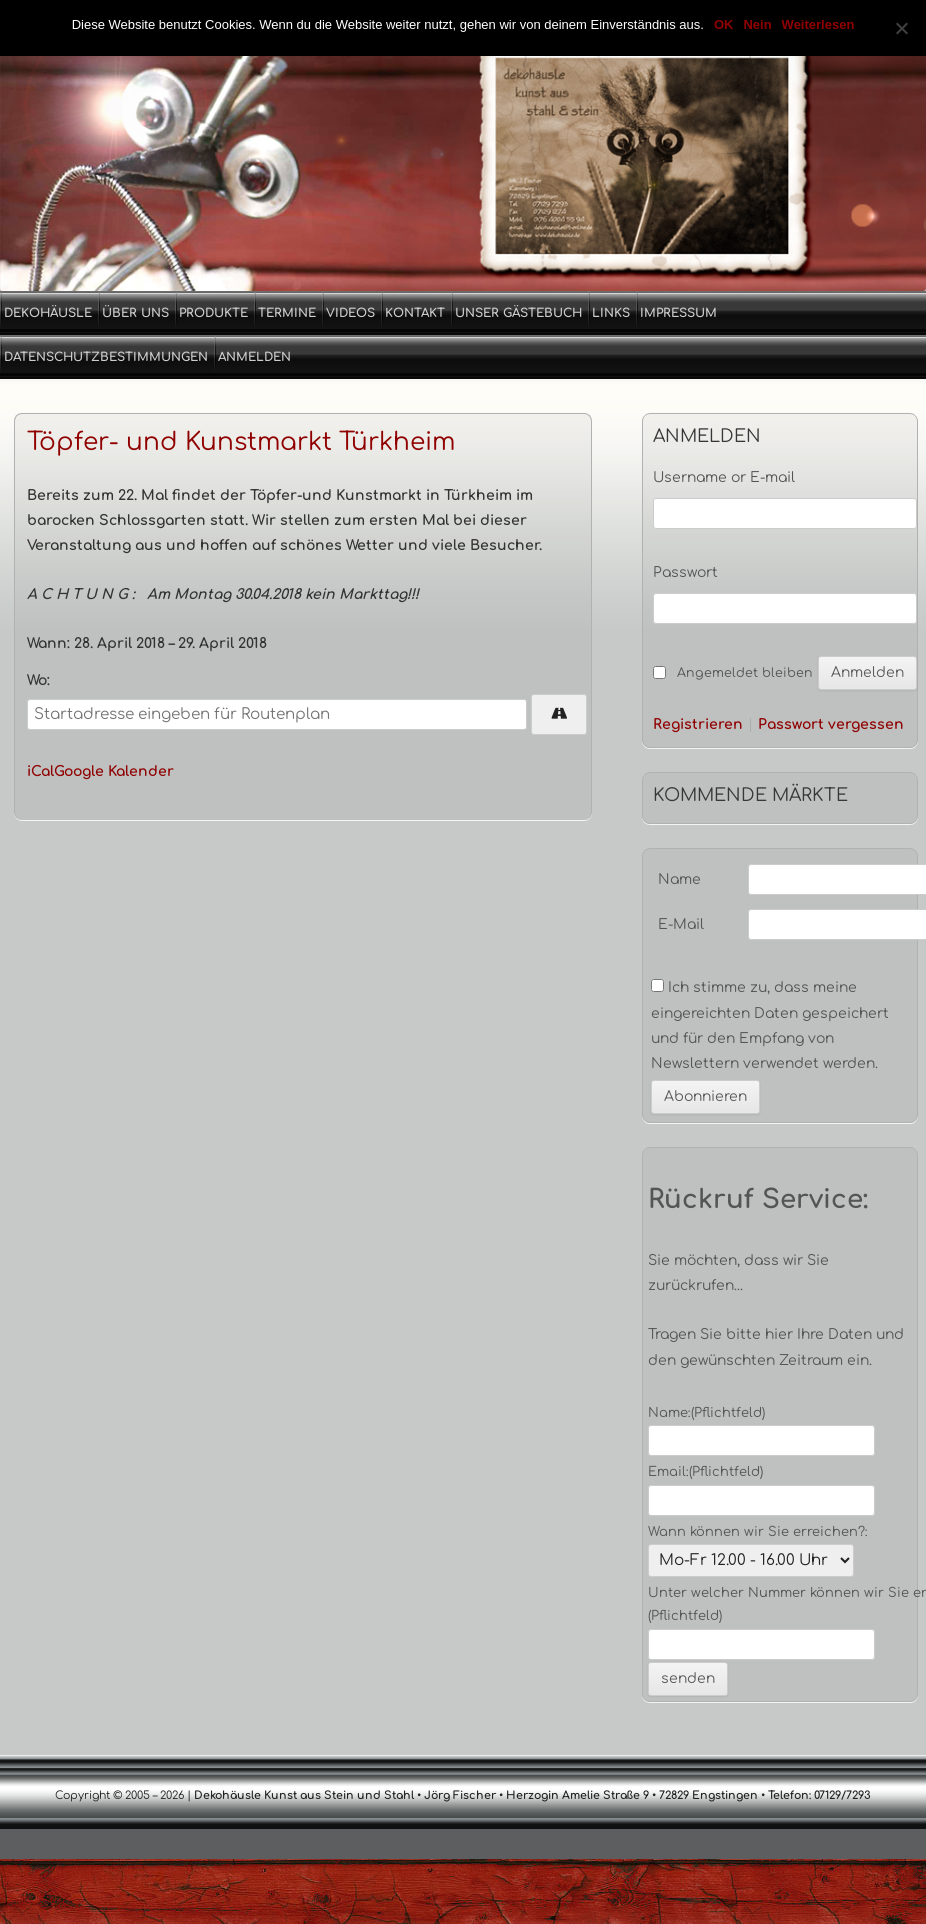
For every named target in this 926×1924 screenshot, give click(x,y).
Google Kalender (114, 771)
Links (611, 313)
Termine (287, 313)
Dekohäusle (48, 313)
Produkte (213, 313)
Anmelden (254, 357)
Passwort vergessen (831, 725)
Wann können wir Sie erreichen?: (758, 1532)
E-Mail (681, 924)
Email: (705, 1472)
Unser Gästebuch (518, 313)
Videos (350, 313)
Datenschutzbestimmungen (106, 357)
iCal (40, 771)
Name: (706, 1413)
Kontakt (415, 313)
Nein (757, 24)
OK (724, 24)
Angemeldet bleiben (745, 673)
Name (679, 879)
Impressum (678, 313)
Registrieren (698, 725)
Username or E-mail (724, 477)
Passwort (685, 572)
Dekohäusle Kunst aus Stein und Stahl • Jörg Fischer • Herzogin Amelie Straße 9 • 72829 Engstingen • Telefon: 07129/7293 (531, 1795)
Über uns (135, 313)
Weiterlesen (818, 24)
